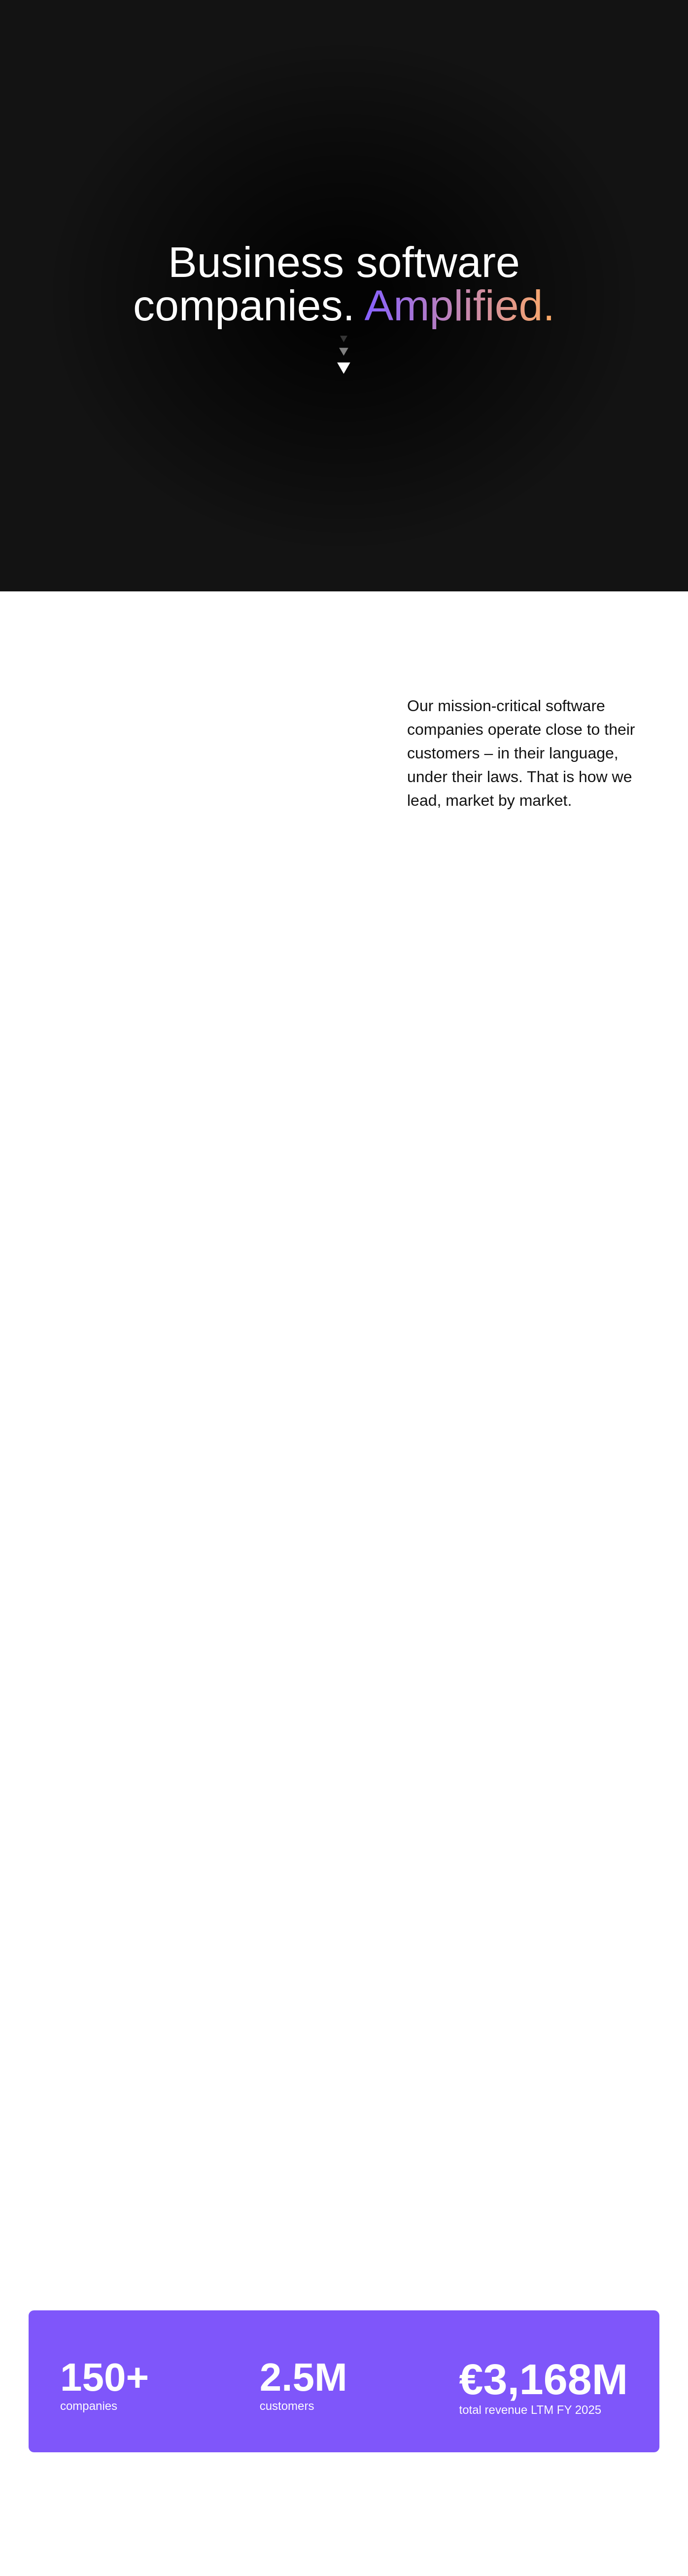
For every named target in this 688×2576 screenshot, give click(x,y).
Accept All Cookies (459, 336)
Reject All (386, 336)
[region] (347, 311)
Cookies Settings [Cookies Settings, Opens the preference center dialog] (221, 335)
